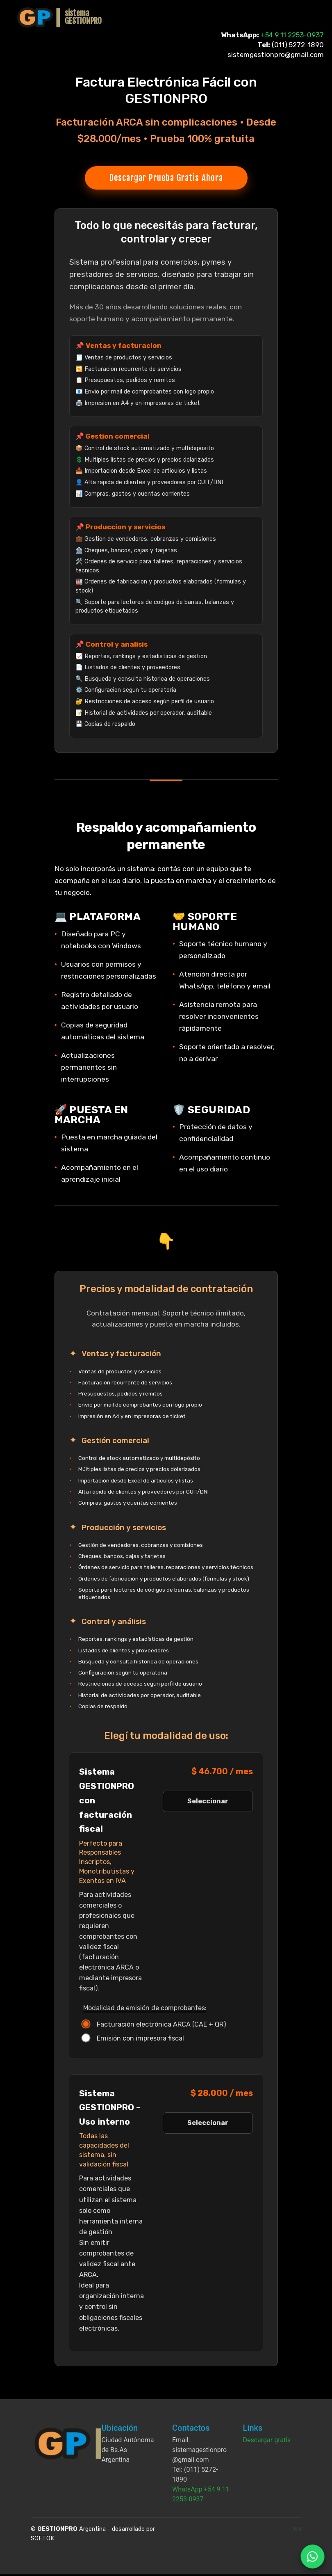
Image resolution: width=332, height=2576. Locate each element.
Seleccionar (207, 1803)
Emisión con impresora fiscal (133, 2039)
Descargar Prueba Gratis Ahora (166, 178)
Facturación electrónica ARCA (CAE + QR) (154, 2026)
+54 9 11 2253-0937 (292, 35)
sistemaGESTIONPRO (83, 17)
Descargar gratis (267, 2442)
